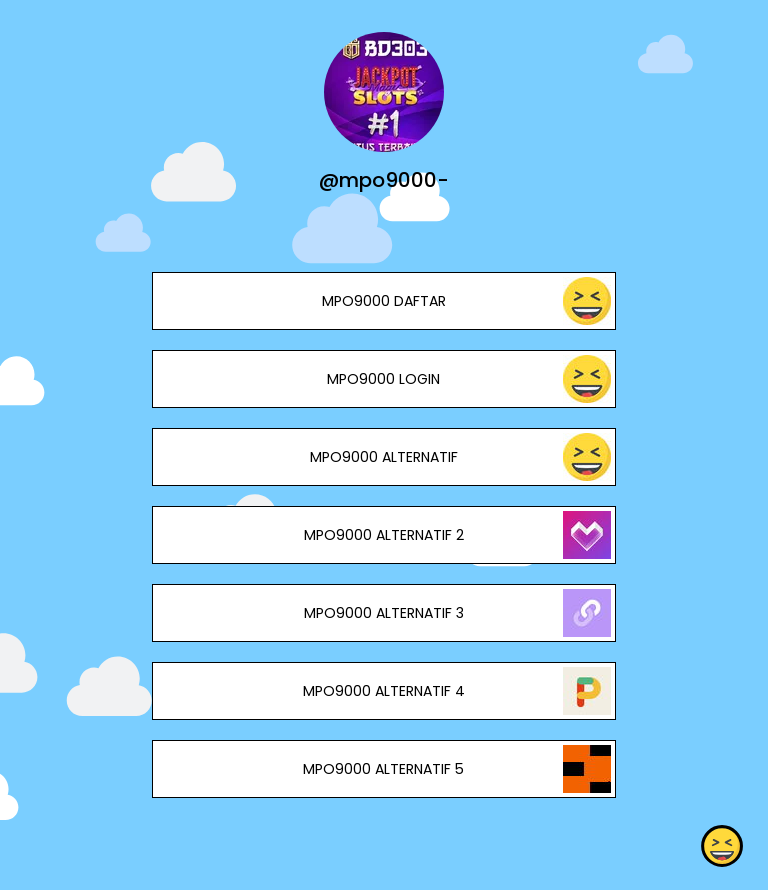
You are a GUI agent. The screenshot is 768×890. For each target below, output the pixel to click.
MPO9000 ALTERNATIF (384, 457)
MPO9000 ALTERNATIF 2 (384, 535)
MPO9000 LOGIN (383, 379)
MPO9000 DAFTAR (384, 301)
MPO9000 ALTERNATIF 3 (384, 613)
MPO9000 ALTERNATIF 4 (384, 691)
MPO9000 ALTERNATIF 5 (383, 769)
